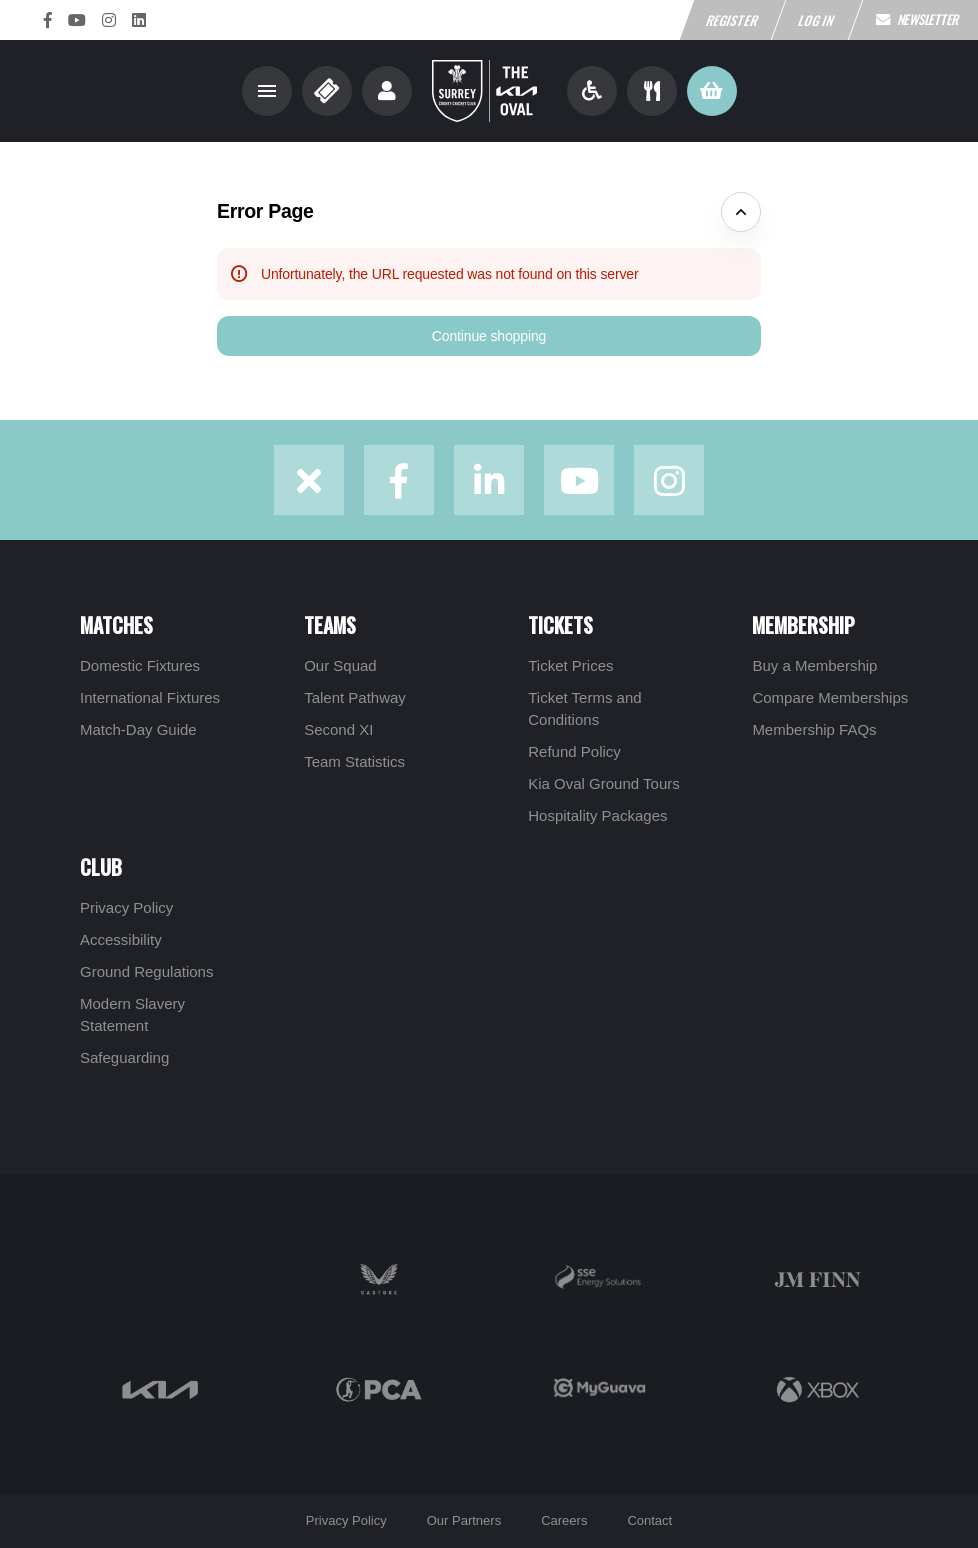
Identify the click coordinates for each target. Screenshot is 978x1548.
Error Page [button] (265, 211)
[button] (489, 336)
